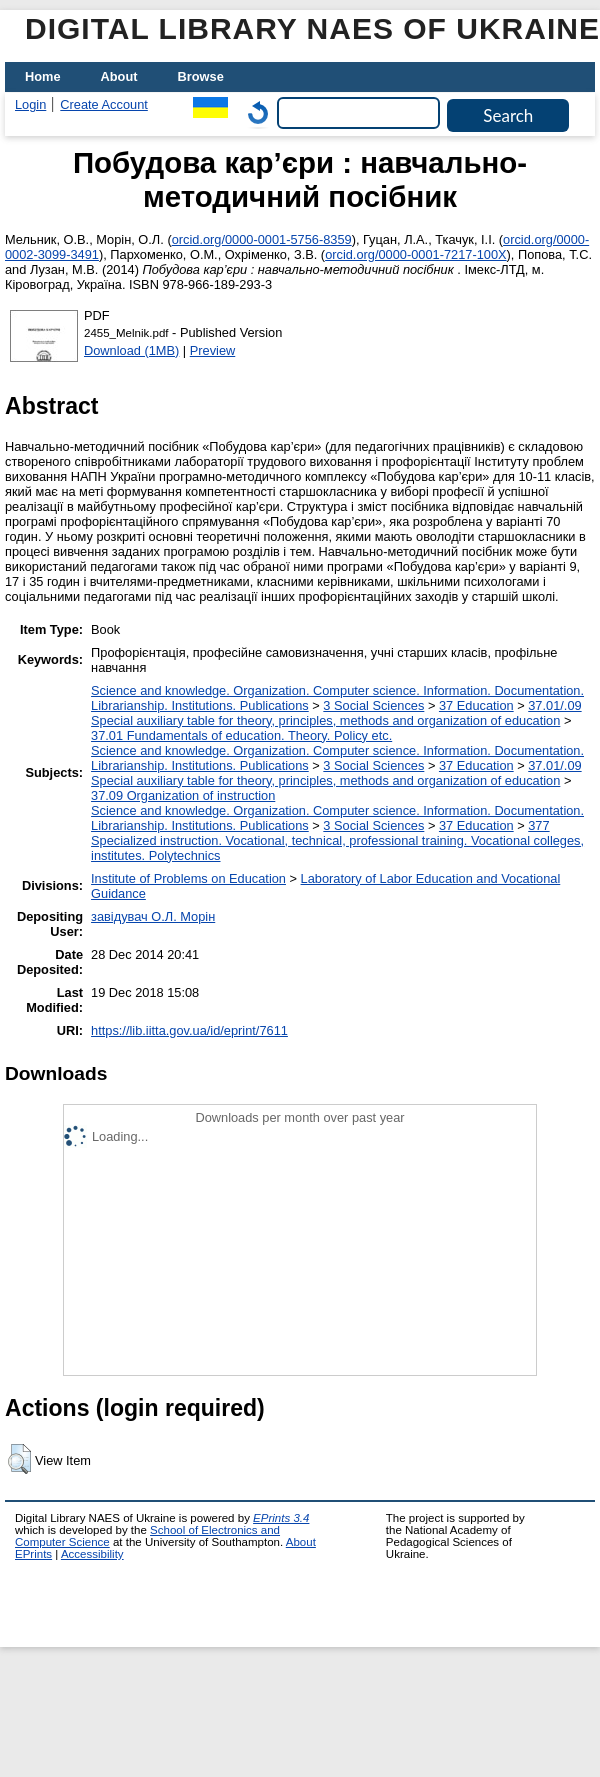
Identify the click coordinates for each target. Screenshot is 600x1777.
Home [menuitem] (43, 76)
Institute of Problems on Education (188, 878)
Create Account (104, 104)
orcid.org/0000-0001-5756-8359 (262, 239)
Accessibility (92, 1554)
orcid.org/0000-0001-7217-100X (415, 254)
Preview (213, 350)
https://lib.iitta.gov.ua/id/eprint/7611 (189, 1030)
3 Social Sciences (373, 705)
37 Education (476, 705)
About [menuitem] (119, 76)
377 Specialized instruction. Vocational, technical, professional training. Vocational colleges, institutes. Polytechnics (337, 840)
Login (30, 104)
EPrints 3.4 (281, 1518)
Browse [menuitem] (201, 76)
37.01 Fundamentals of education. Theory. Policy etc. (241, 735)
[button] (19, 1459)
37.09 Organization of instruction (183, 795)
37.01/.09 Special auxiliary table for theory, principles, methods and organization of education (336, 713)
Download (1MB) (131, 350)
